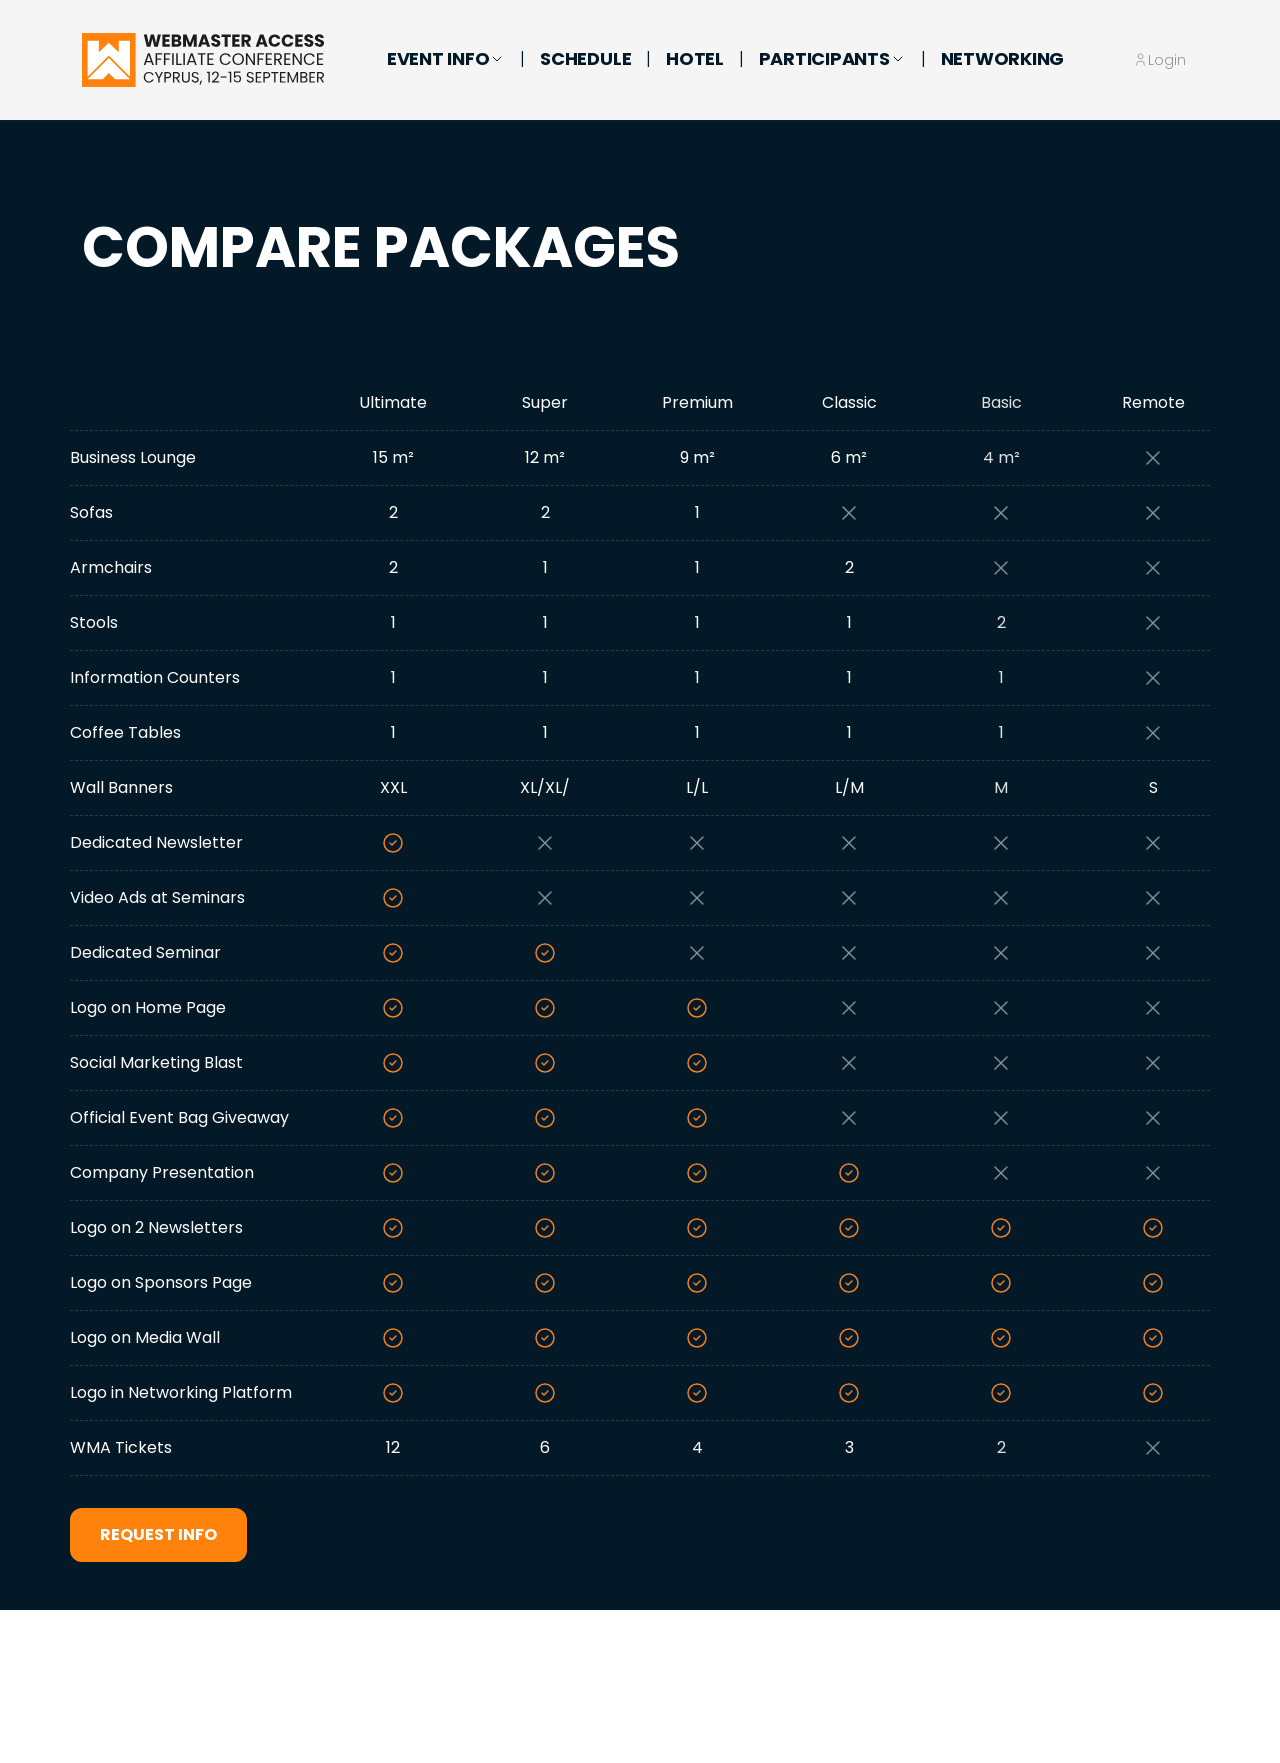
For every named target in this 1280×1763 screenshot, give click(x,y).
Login (1167, 60)
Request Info (158, 1534)
